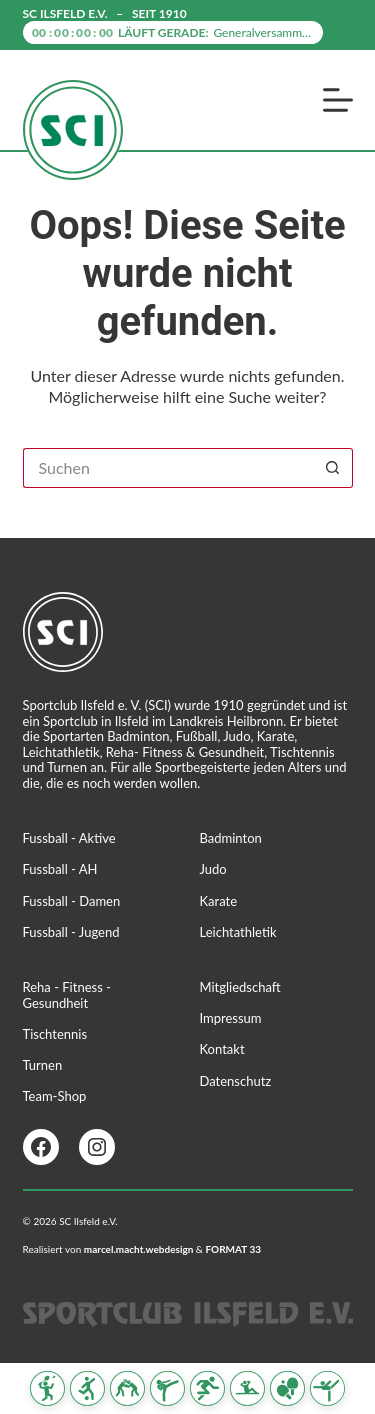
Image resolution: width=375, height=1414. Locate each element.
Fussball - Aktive (69, 838)
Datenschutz (236, 1081)
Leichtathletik (238, 932)
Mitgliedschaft (240, 987)
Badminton (231, 838)
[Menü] (338, 100)
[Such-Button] (333, 468)
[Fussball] (87, 1388)
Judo (213, 869)
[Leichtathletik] (207, 1388)
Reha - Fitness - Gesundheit (67, 995)
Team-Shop (55, 1096)
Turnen (43, 1065)
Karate (219, 901)
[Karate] (167, 1388)
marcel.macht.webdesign (139, 1249)
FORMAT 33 (233, 1249)
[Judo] (127, 1388)
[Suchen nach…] (168, 468)
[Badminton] (47, 1388)
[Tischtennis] (287, 1388)
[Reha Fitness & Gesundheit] (247, 1388)
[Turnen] (327, 1388)
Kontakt (222, 1049)
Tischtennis (55, 1034)
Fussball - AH (60, 869)
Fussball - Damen (72, 901)
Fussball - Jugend (71, 932)
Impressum (231, 1018)
